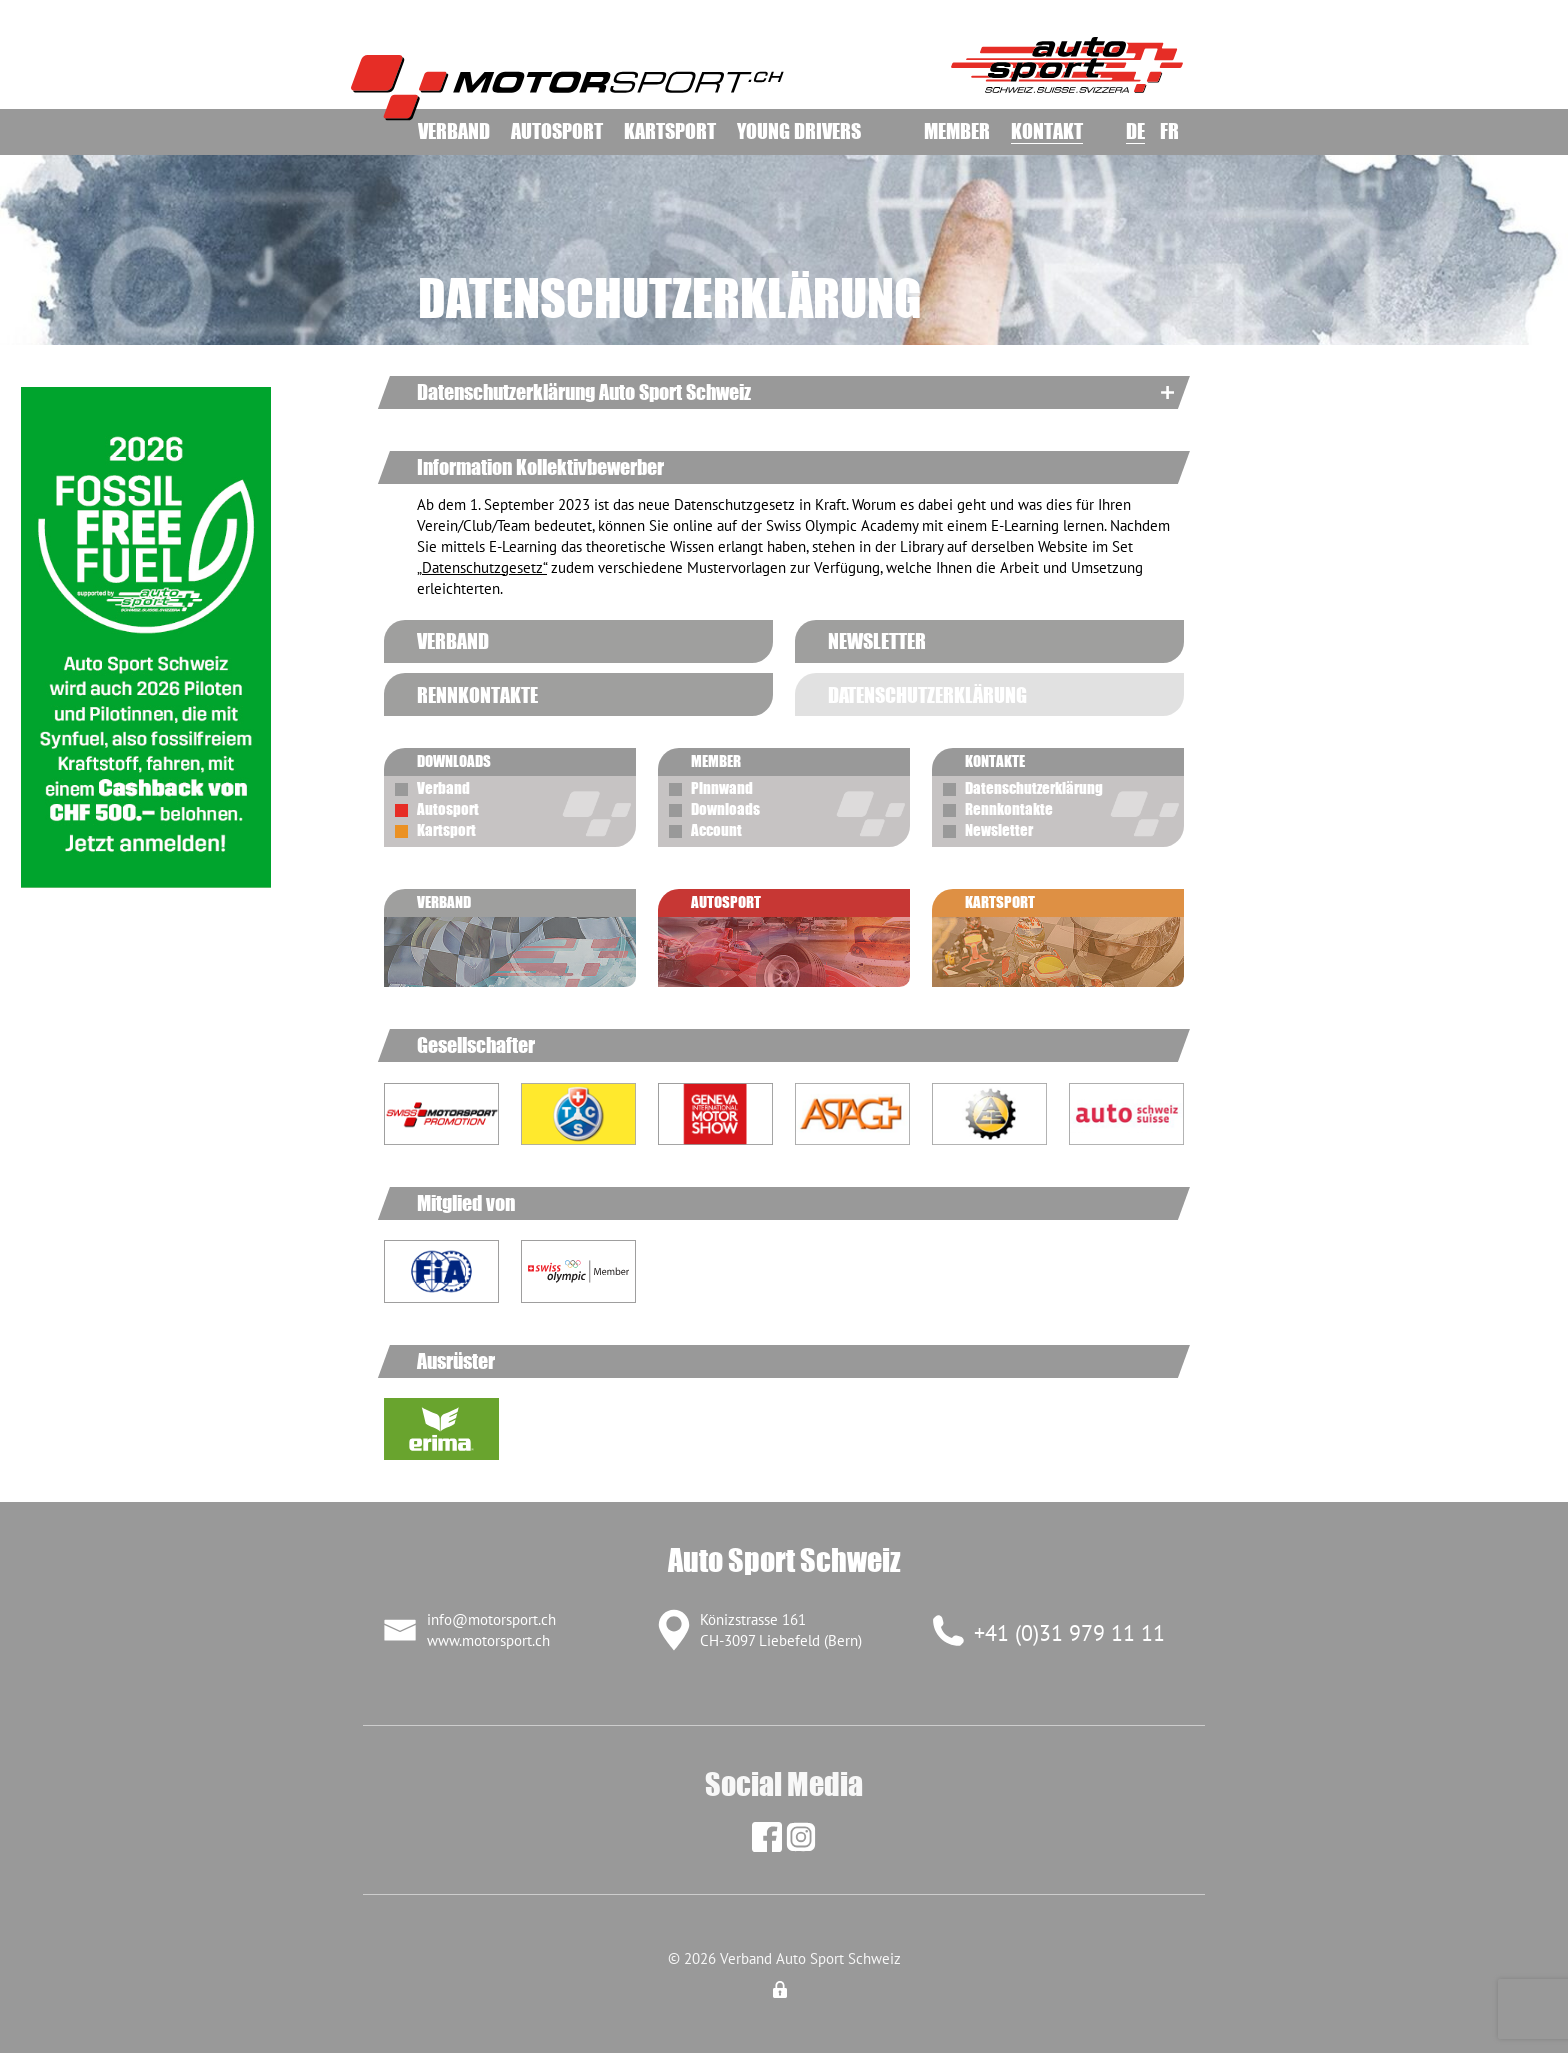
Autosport (557, 131)
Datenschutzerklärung (1034, 788)
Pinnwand (722, 788)
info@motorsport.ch (491, 1619)
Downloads (725, 809)
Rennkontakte (1009, 809)
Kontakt (1047, 131)
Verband (454, 131)
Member (957, 131)
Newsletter (999, 830)
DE (1135, 131)
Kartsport (670, 131)
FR (1169, 131)
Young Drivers (799, 131)
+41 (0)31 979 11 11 (1069, 1633)
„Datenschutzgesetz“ (482, 567)
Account (716, 830)
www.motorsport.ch (488, 1640)
